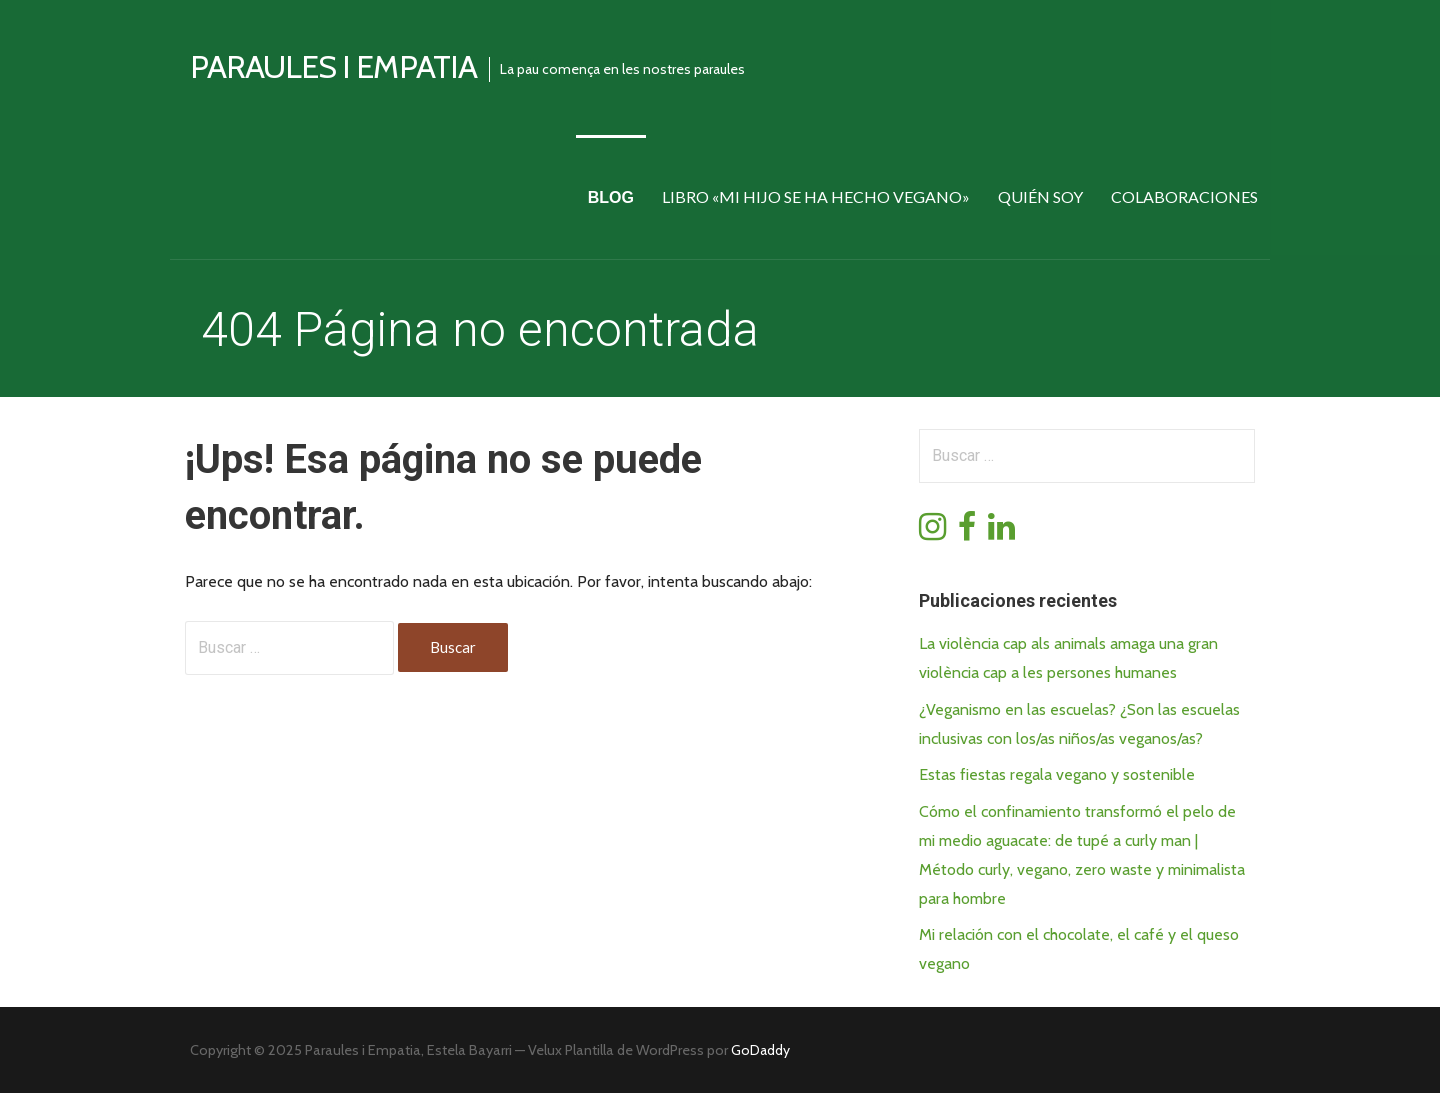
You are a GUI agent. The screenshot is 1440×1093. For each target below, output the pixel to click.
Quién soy (1040, 196)
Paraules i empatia (333, 66)
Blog (611, 197)
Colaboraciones (1184, 196)
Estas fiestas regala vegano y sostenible (1057, 774)
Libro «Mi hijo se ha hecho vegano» (816, 196)
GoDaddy (760, 1050)
